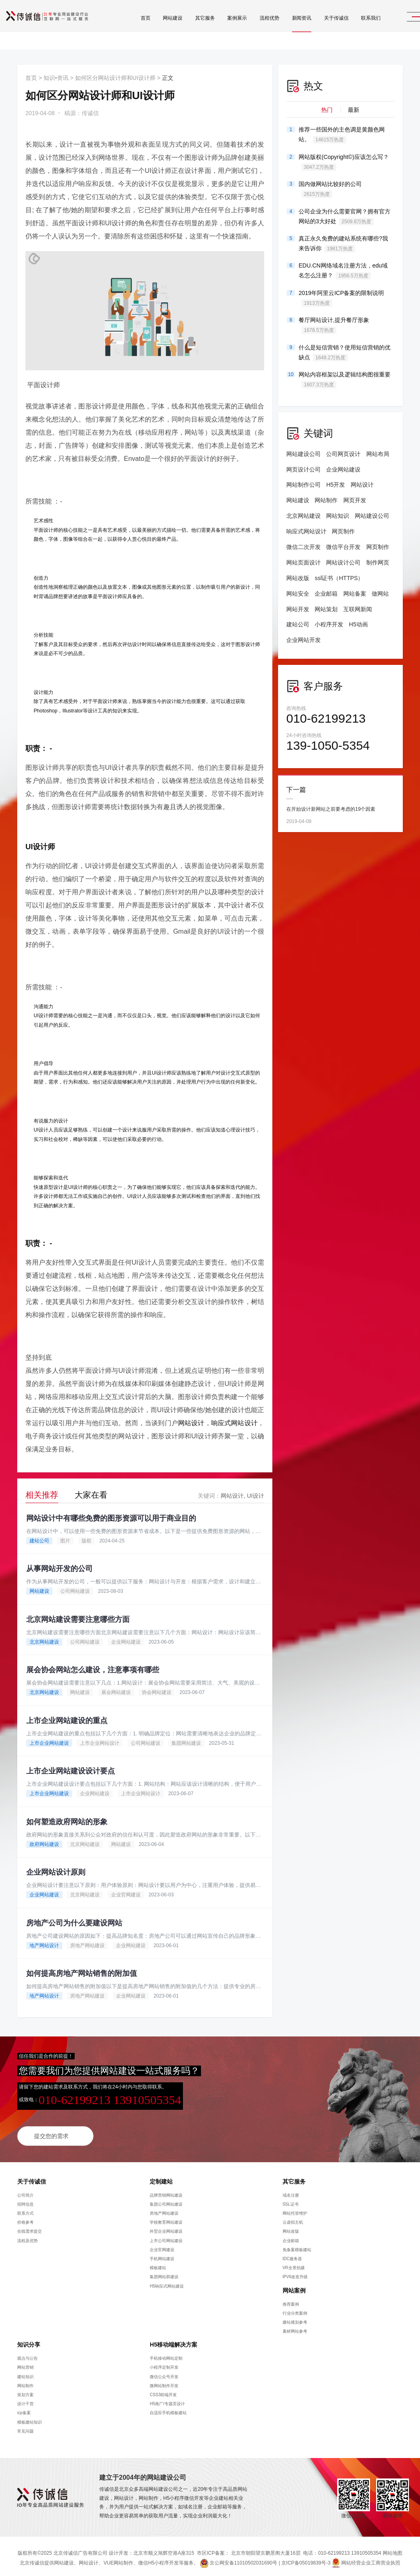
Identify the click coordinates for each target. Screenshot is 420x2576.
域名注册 (291, 2190)
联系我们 (351, 29)
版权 (86, 1537)
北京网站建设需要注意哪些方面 (78, 1616)
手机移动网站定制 (166, 2354)
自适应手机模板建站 (168, 2408)
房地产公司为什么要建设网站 (74, 1919)
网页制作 (343, 531)
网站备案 (354, 593)
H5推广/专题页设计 (167, 2399)
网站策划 (326, 609)
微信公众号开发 (164, 2372)
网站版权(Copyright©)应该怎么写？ (344, 162)
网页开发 (354, 500)
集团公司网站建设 (166, 2199)
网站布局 (377, 454)
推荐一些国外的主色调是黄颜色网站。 (342, 134)
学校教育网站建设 (166, 2218)
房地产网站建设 (87, 1941)
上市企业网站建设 (49, 1739)
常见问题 (25, 2426)
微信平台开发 (343, 547)
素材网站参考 (295, 2327)
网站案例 (294, 2286)
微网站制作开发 (164, 2381)
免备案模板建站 (297, 2245)
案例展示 (217, 29)
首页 (126, 29)
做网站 (380, 593)
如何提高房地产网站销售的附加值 (81, 1969)
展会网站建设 (116, 1689)
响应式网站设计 (234, 1419)
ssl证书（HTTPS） (339, 578)
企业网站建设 (126, 1639)
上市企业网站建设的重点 (66, 1717)
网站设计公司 (343, 562)
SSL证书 (291, 2199)
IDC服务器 (292, 2254)
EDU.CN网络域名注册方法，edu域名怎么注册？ (343, 270)
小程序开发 (329, 624)
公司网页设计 (343, 454)
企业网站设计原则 (55, 1868)
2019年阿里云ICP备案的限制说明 (341, 298)
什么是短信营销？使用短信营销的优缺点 (344, 352)
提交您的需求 (51, 2131)
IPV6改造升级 (295, 2272)
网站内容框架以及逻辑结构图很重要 (344, 379)
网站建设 (153, 29)
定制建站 (161, 2177)
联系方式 (25, 2209)
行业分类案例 (295, 2308)
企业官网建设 (126, 1891)
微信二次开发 (303, 547)
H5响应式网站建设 (167, 2281)
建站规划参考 (295, 2318)
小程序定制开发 (164, 2363)
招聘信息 (25, 2199)
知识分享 (28, 2340)
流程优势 (250, 29)
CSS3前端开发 (163, 2390)
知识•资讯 (55, 78)
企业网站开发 (303, 640)
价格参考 (25, 2218)
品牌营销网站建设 (166, 2190)
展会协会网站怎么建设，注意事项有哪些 (92, 1666)
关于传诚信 (316, 29)
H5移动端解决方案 (173, 2340)
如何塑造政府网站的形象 (66, 1818)
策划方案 (25, 2390)
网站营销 (25, 2363)
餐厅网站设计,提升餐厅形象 (334, 325)
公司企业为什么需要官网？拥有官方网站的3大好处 (344, 216)
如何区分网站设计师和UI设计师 (115, 78)
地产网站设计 (44, 1941)
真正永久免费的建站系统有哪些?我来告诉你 (343, 243)
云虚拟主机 (293, 2218)
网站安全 (297, 593)
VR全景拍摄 (294, 2263)
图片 (65, 1537)
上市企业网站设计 (99, 1739)
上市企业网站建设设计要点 (70, 1767)
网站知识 (337, 515)
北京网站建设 (44, 1639)
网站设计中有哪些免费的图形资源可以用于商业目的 (111, 1515)
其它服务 (185, 29)
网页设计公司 (303, 469)
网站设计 (191, 1419)
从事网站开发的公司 (59, 1566)
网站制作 (326, 500)
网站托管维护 (295, 2209)
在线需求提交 (29, 2227)
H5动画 (358, 624)
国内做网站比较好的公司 (330, 189)
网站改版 (297, 578)
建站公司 (39, 1537)
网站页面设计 (303, 562)
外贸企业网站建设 (166, 2227)
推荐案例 (291, 2299)
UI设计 (255, 1492)
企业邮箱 (326, 593)
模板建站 (158, 2263)
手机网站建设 (162, 2254)
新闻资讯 (282, 29)
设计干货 (25, 2399)
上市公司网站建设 (166, 2236)
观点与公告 (27, 2354)
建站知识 (25, 2372)
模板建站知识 (29, 2417)
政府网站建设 (44, 1841)
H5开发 (335, 484)
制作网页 (377, 562)
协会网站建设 (156, 1689)
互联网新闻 (357, 609)
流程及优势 (27, 2236)
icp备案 (24, 2408)
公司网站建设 (75, 1588)
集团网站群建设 (164, 2272)
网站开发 (297, 609)
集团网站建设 (186, 1739)
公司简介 (25, 2190)
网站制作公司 (303, 484)
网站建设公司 (303, 454)
